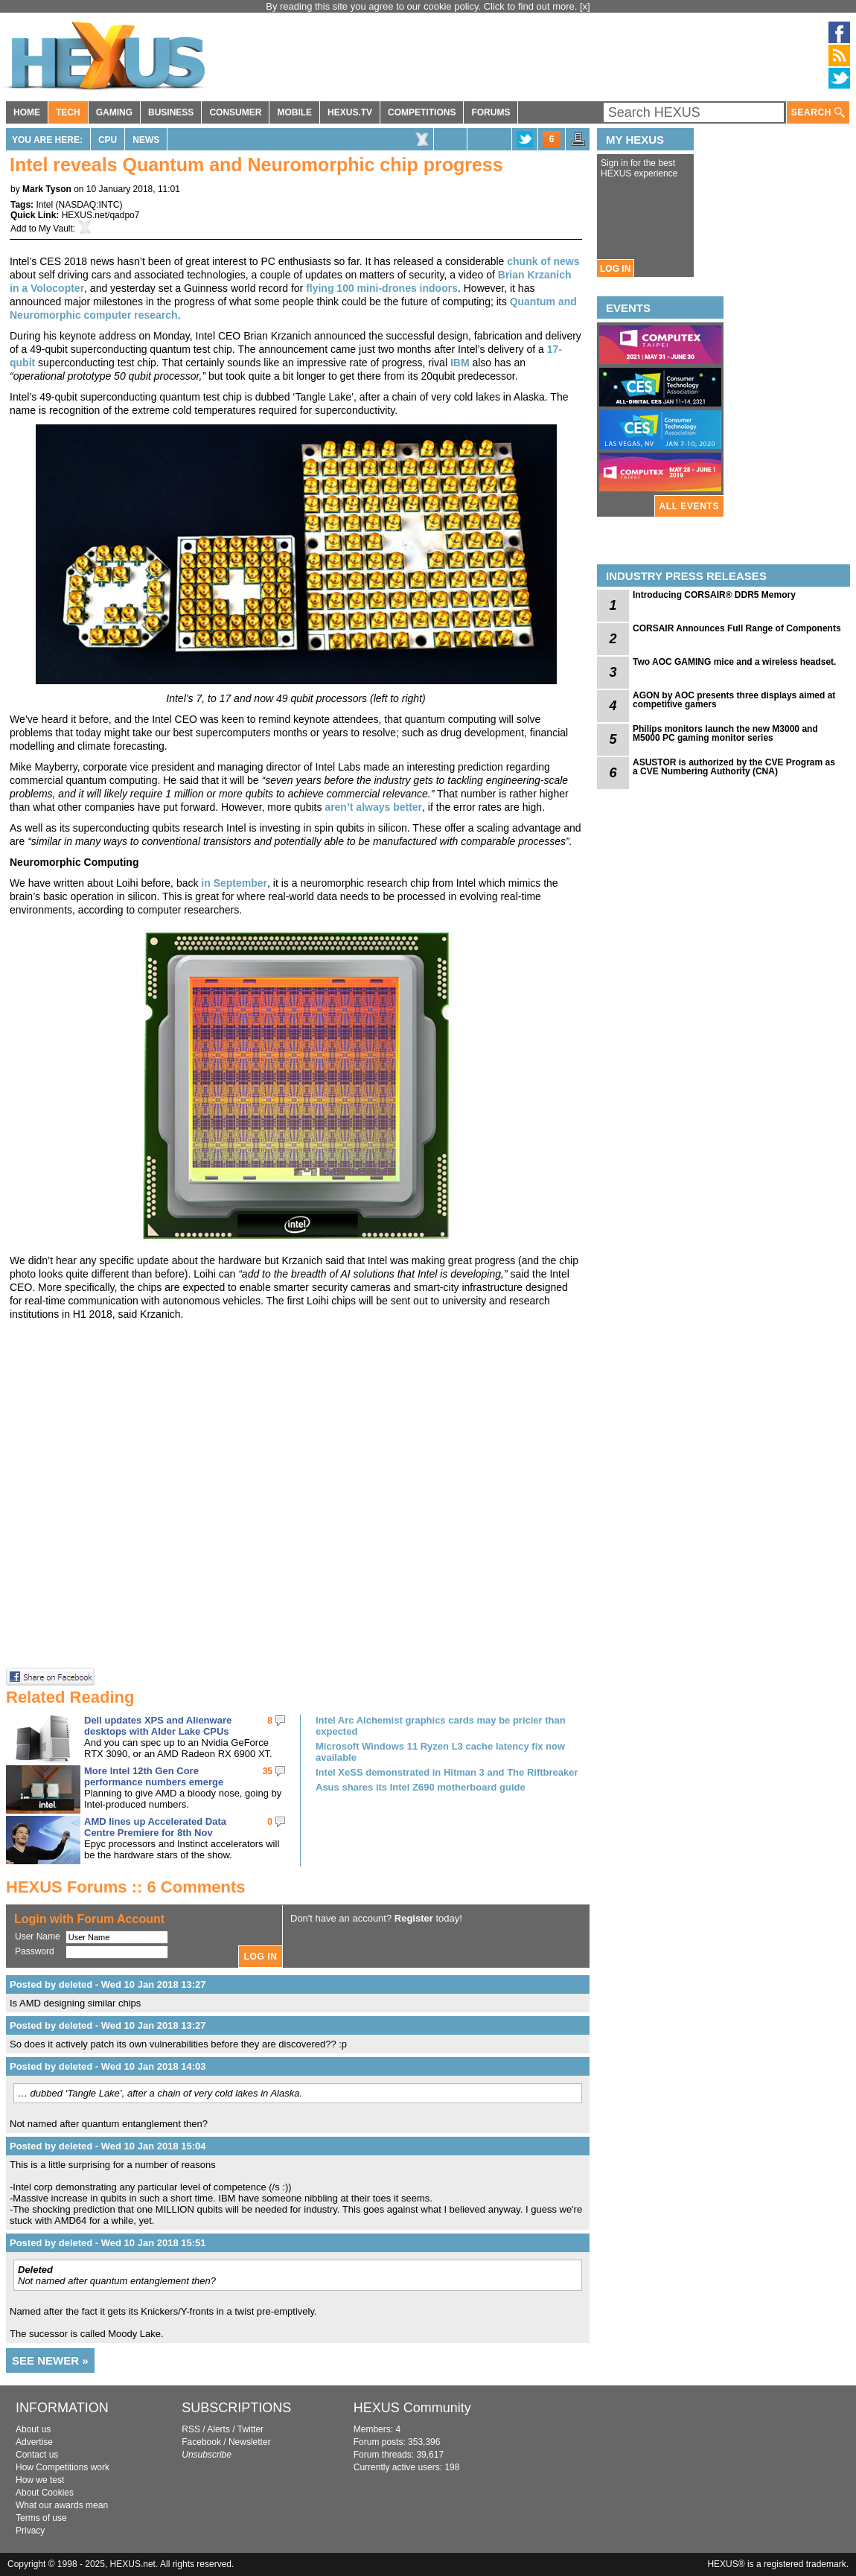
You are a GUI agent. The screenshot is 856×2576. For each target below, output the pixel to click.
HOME (26, 112)
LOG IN (615, 269)
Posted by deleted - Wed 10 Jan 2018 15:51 (108, 2242)
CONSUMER (235, 112)
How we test (40, 2480)
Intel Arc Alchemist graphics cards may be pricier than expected (441, 1726)
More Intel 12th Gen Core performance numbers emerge (153, 1776)
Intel (44, 205)
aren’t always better (373, 807)
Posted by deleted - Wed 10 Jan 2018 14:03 (108, 2066)
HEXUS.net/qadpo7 (101, 215)
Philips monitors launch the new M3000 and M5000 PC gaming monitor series (725, 733)
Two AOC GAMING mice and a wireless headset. (734, 661)
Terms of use (41, 2518)
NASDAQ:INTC (88, 205)
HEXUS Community (412, 2407)
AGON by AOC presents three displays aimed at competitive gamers (734, 700)
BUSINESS (171, 112)
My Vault (56, 228)
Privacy (30, 2530)
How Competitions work (62, 2467)
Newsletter (250, 2442)
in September (234, 883)
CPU (107, 140)
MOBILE (294, 112)
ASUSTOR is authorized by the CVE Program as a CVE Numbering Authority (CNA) (734, 767)
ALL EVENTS (689, 506)
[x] (585, 6)
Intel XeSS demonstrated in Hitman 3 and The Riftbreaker (447, 1772)
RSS (191, 2429)
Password (34, 1951)
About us (33, 2429)
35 (267, 1771)
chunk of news (543, 261)
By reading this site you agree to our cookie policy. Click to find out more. (423, 6)
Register (414, 1918)
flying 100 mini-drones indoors (382, 288)
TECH (68, 112)
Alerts (218, 2429)
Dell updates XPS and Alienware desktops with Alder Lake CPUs (157, 1726)
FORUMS (490, 112)
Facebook (201, 2442)
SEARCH (818, 112)
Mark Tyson (46, 189)
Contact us (37, 2454)
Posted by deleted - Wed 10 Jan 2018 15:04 (108, 2146)
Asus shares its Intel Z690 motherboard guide (421, 1787)
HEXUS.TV (350, 112)
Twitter (250, 2429)
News (145, 140)
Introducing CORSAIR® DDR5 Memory (714, 594)
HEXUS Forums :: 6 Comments (126, 1887)
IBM (460, 363)
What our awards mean (62, 2505)
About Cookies (45, 2492)
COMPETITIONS (422, 112)
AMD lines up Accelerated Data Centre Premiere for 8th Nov (155, 1827)
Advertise (34, 2442)
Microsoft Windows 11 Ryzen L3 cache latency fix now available (440, 1752)
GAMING (114, 112)
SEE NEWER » (50, 2360)
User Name (37, 1936)
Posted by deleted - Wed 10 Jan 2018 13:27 (108, 1984)
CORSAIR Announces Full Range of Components (737, 628)
